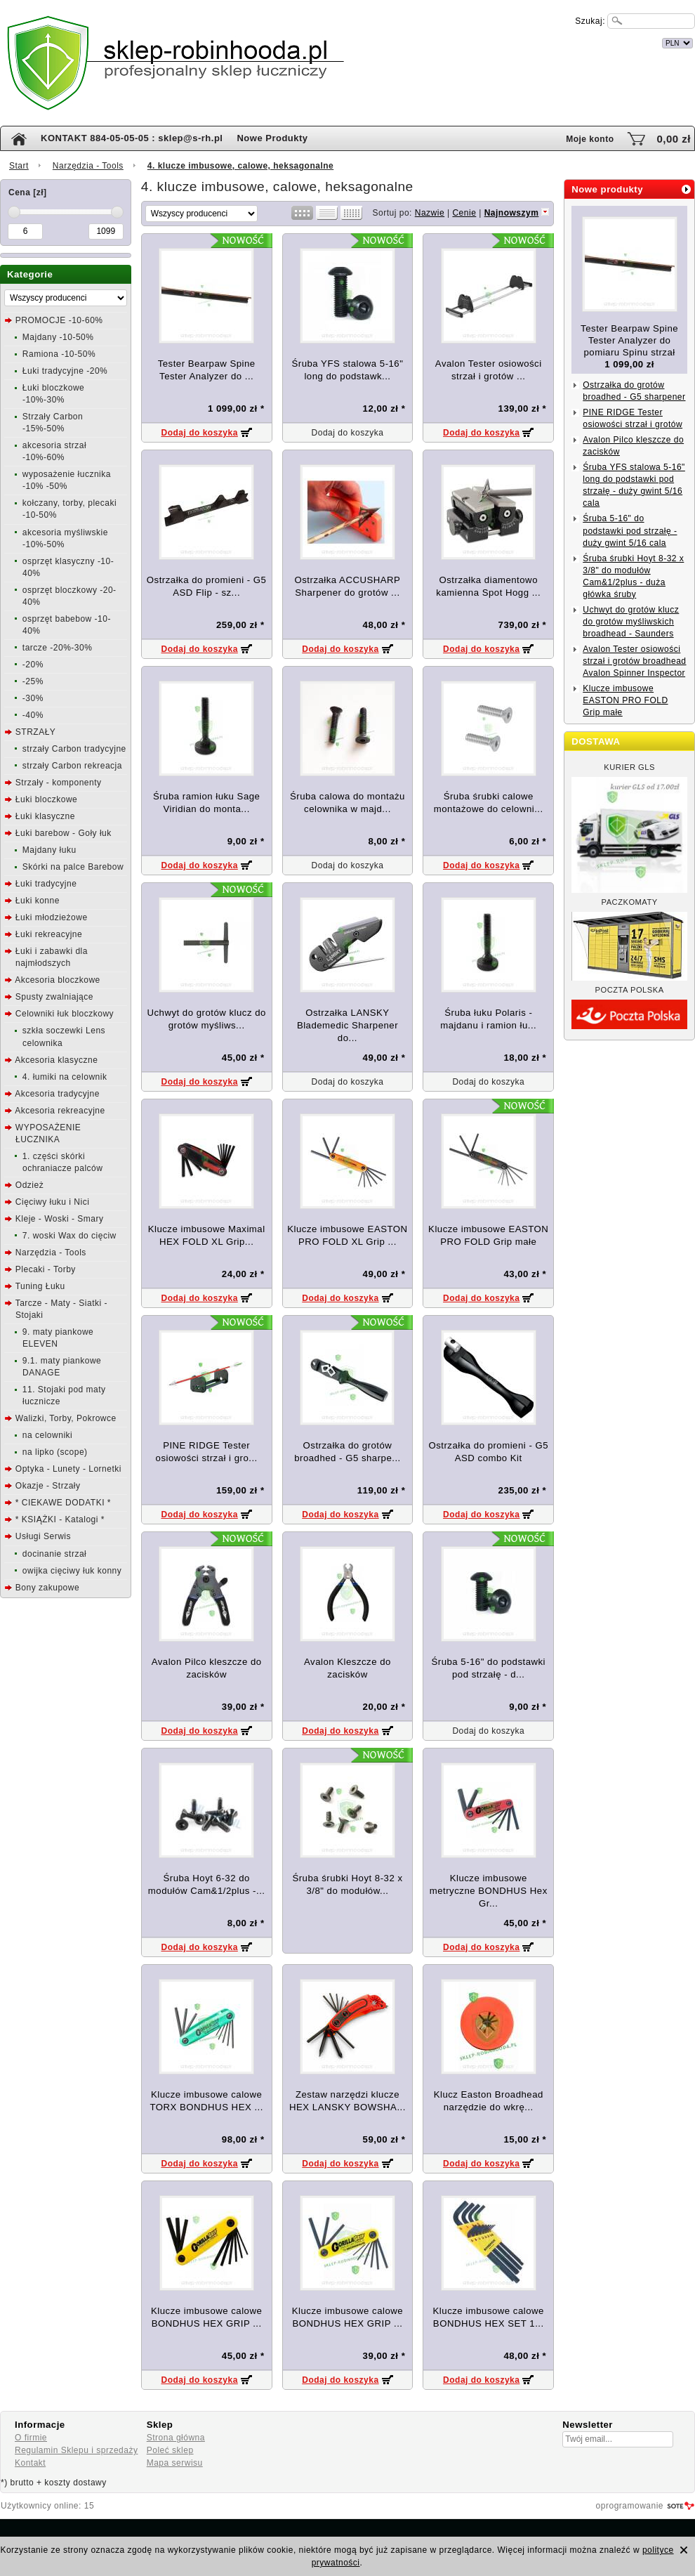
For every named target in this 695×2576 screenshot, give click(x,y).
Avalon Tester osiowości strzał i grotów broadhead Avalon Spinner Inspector (634, 661)
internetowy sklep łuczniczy (409, 41)
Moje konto (590, 139)
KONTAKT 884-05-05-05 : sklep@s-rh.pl (132, 138)
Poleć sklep (170, 2450)
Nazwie (429, 213)
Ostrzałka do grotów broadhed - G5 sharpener (634, 391)
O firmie (31, 2438)
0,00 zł (673, 139)
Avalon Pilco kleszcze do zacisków (633, 446)
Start (19, 166)
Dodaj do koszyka (199, 433)
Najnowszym (511, 213)
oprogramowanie (629, 2506)
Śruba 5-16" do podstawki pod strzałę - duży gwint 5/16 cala (630, 530)
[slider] (14, 212)
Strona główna (176, 2438)
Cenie (464, 213)
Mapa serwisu (175, 2463)
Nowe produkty (607, 189)
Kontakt (30, 2463)
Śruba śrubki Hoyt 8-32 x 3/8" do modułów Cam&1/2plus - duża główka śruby (633, 576)
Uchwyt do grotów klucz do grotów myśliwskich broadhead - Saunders (631, 622)
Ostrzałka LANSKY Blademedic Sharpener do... (347, 1025)
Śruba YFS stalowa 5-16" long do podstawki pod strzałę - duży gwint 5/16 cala (634, 485)
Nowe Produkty (272, 138)
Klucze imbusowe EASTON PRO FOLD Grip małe (625, 700)
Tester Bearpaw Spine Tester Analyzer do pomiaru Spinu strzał (629, 340)
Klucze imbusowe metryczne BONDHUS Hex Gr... (489, 1891)
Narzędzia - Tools (88, 166)
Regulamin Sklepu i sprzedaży (76, 2450)
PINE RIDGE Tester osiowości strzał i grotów (632, 418)
